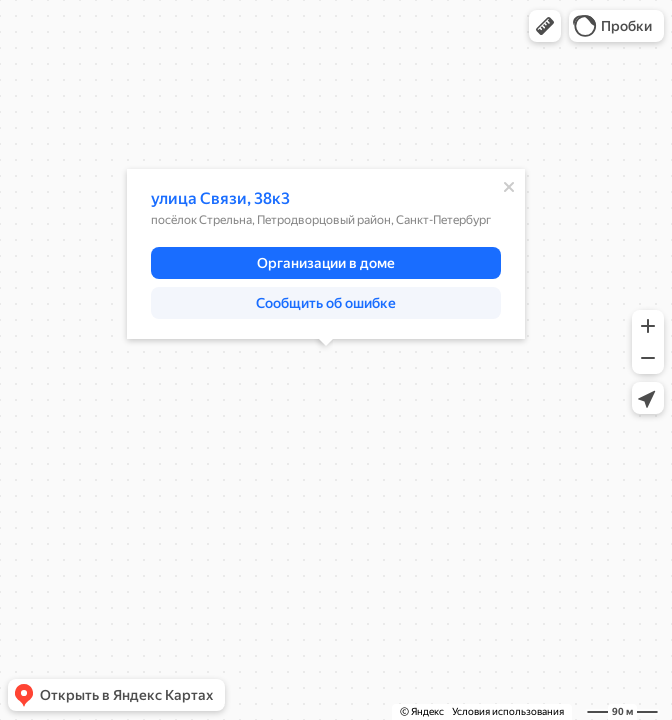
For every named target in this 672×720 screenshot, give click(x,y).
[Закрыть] (509, 187)
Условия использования (508, 711)
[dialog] (326, 254)
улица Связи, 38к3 (220, 198)
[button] (545, 26)
